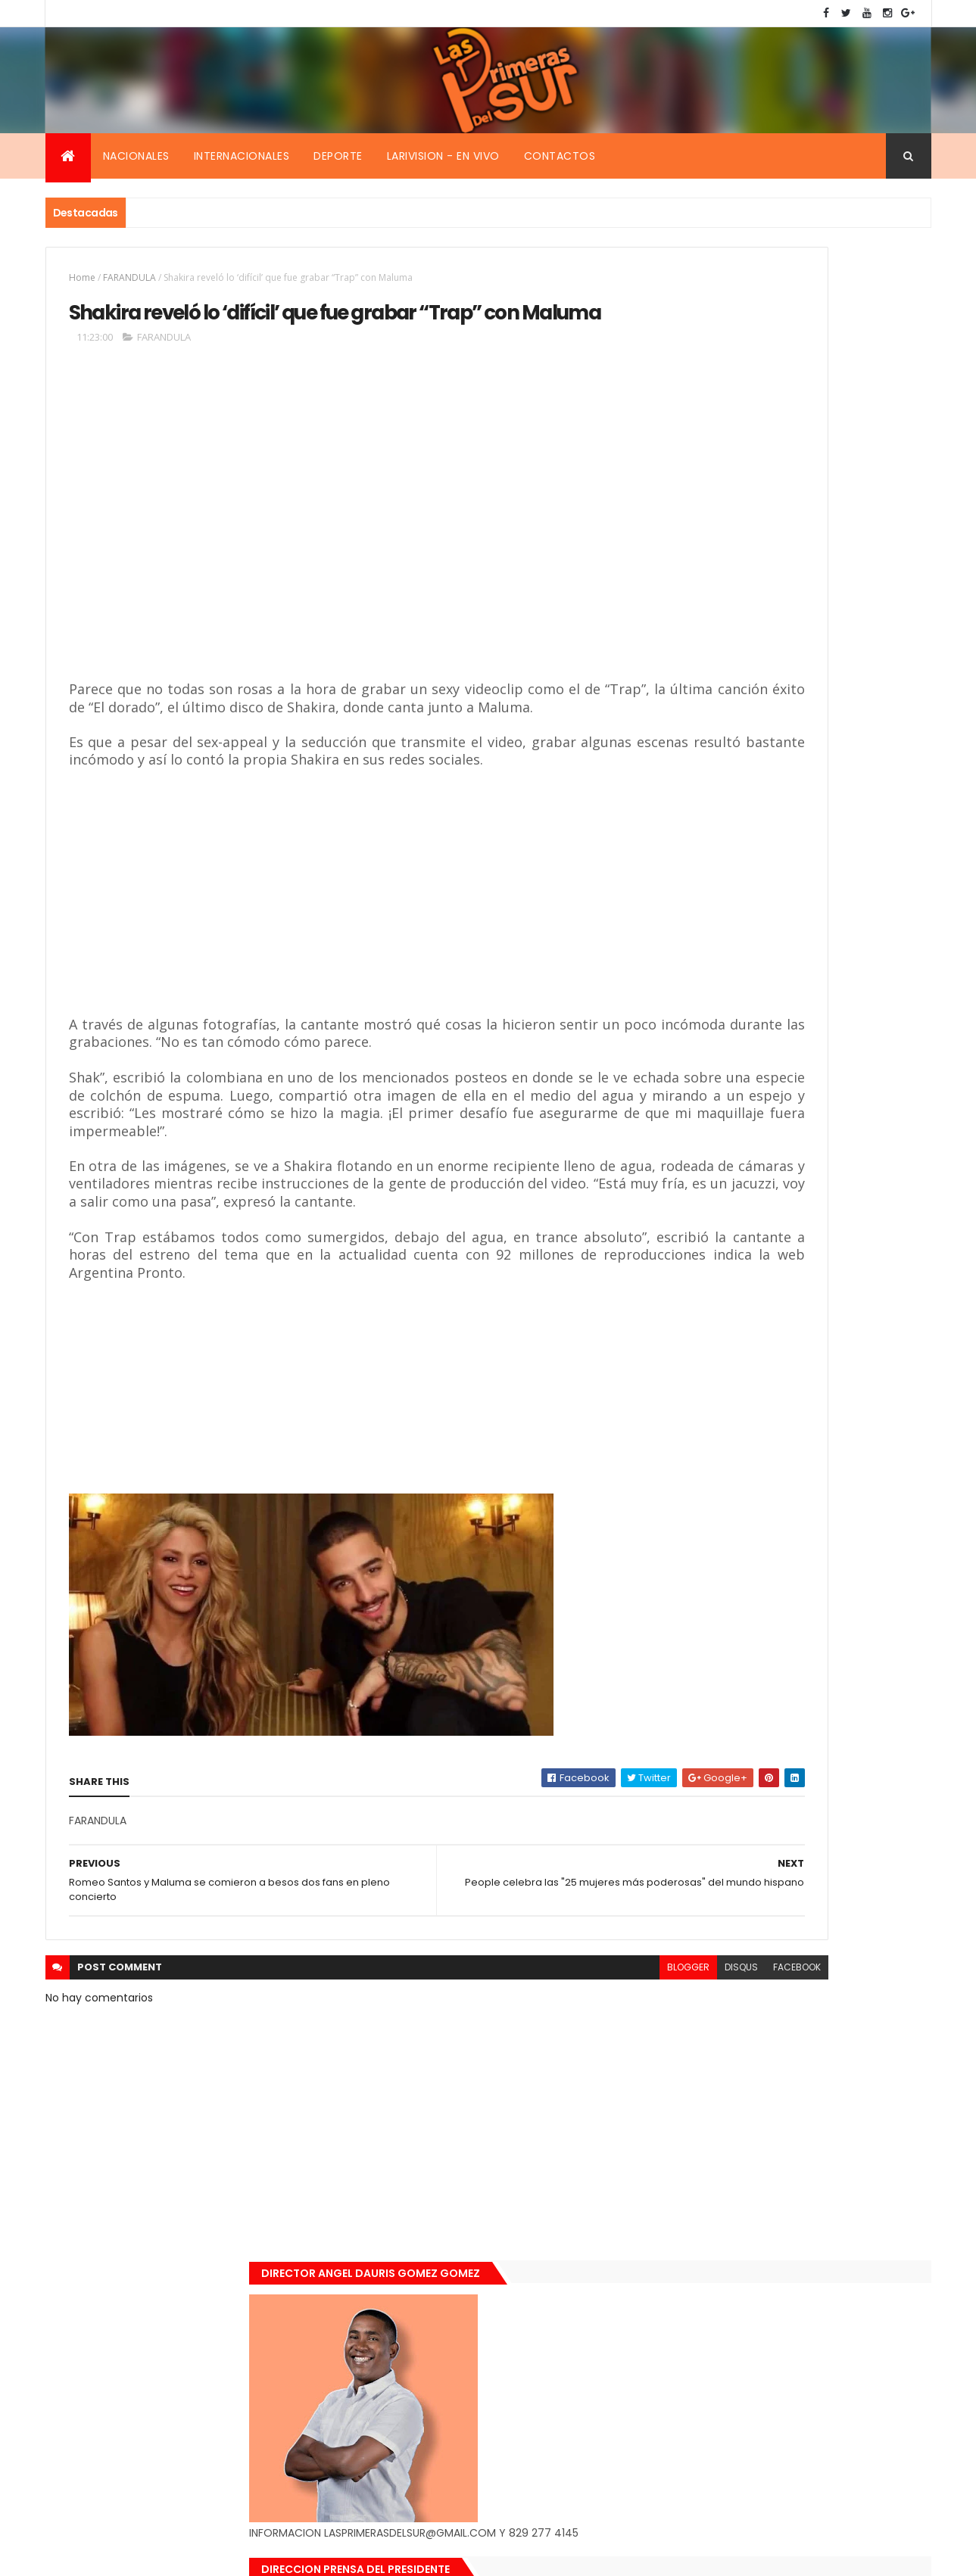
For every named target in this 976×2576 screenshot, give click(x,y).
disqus (540, 2092)
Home (82, 277)
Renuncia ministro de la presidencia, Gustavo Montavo (818, 1229)
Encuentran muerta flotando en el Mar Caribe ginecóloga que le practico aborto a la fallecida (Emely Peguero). (823, 1057)
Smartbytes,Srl (160, 2555)
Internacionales (242, 156)
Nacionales (136, 156)
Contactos (560, 156)
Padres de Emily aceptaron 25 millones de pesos (824, 1310)
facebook (595, 2092)
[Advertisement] (288, 579)
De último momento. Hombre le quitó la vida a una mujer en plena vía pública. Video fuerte (826, 1152)
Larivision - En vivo (443, 156)
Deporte (338, 156)
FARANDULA (129, 277)
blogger (487, 2092)
